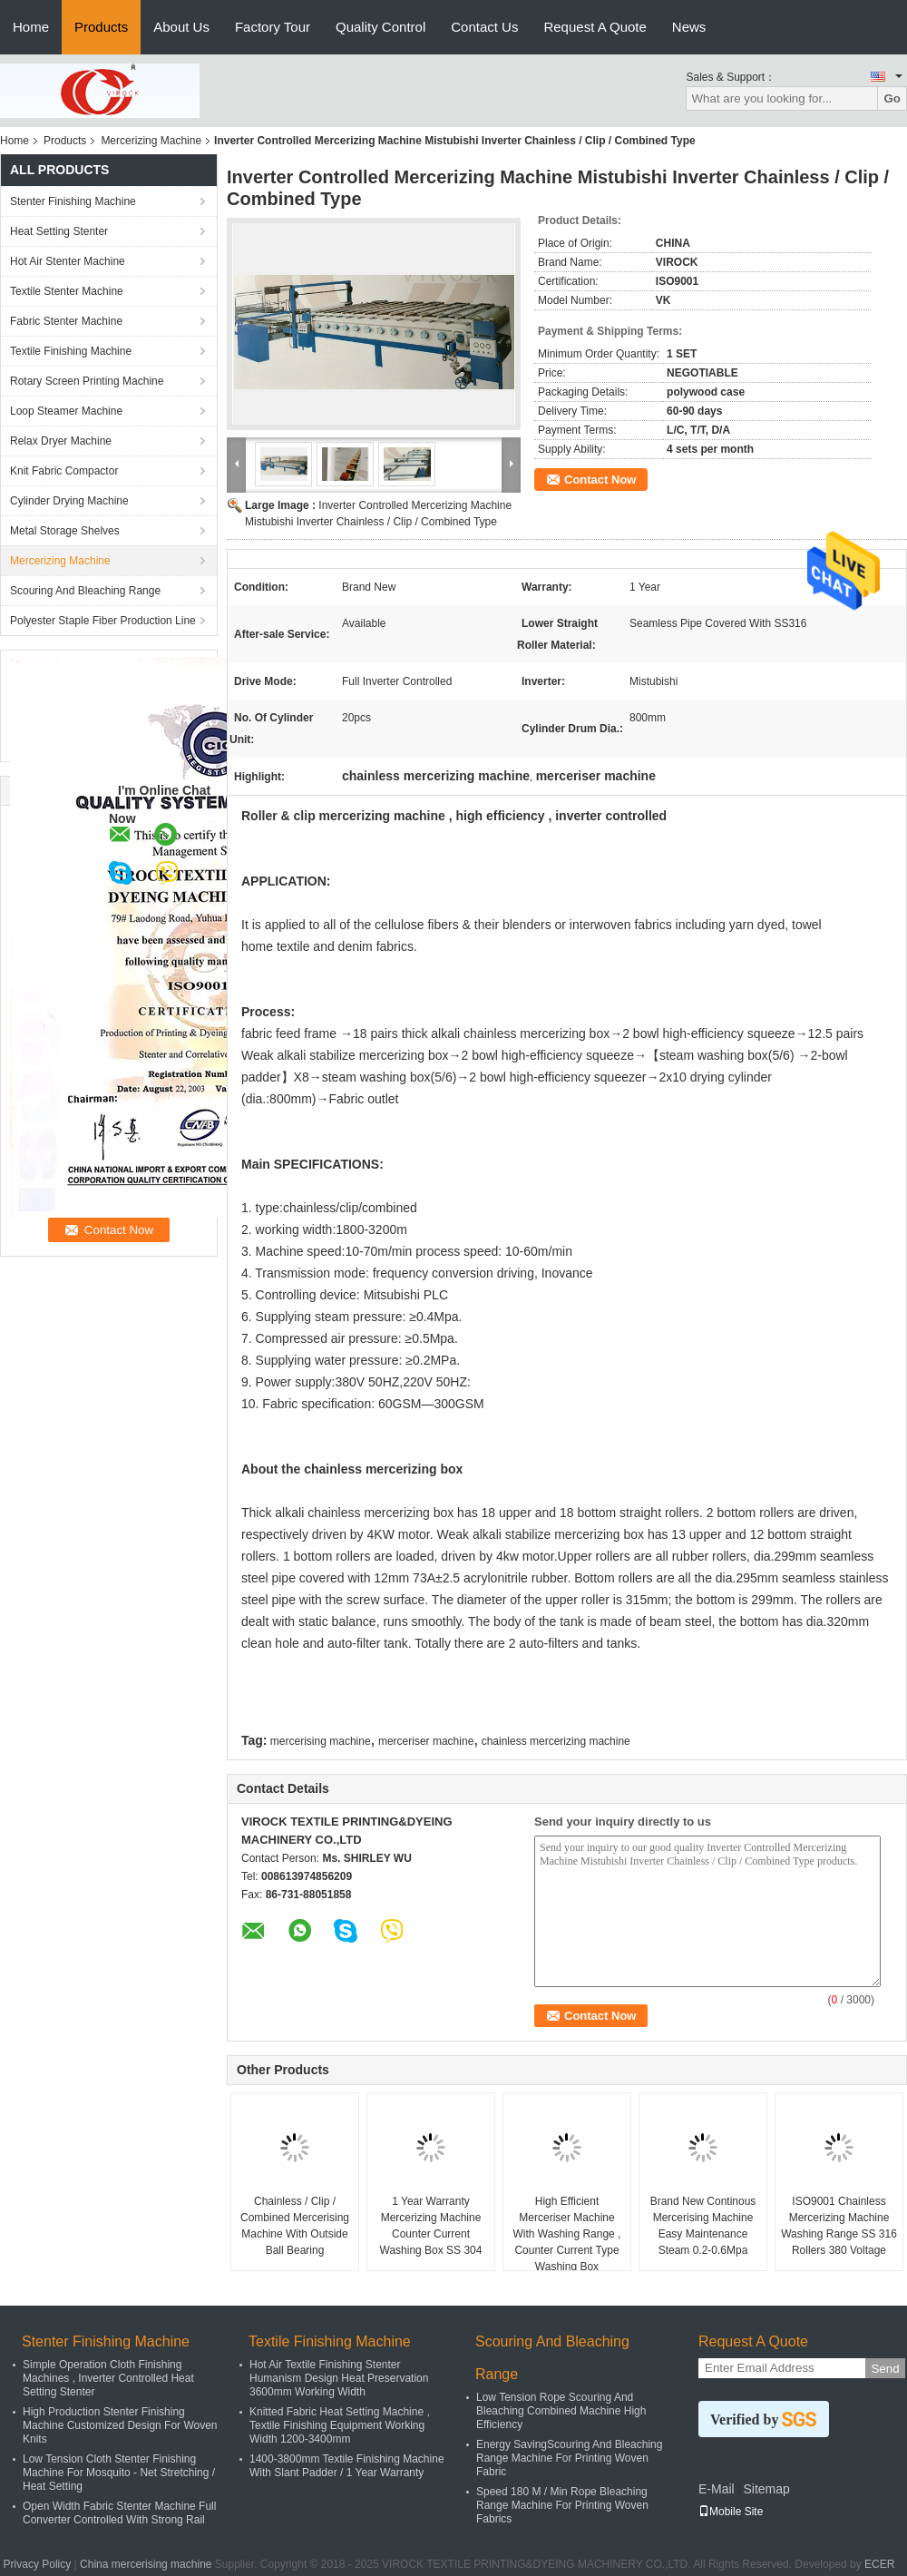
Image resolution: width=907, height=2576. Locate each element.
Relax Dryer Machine (61, 441)
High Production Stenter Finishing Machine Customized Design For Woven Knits (120, 2425)
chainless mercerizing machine (556, 1741)
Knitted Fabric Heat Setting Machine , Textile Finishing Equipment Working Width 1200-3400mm (339, 2425)
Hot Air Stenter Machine (67, 261)
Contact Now (600, 479)
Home (31, 26)
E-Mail (716, 2489)
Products (101, 26)
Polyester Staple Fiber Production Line (103, 620)
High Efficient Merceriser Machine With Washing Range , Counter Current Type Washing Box (567, 2234)
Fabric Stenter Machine (66, 321)
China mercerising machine (145, 2564)
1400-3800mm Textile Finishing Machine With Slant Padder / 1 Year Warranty (346, 2466)
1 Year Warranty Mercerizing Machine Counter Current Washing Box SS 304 (431, 2226)
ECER (879, 2564)
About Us (181, 26)
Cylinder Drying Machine (69, 501)
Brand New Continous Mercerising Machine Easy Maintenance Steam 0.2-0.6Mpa (703, 2226)
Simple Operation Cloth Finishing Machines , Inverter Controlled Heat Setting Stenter (108, 2378)
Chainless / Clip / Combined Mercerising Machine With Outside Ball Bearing (294, 2226)
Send (885, 2368)
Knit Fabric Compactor (64, 471)
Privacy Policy (38, 2564)
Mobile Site (730, 2511)
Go (892, 98)
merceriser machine (425, 1741)
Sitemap (766, 2489)
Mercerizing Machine (151, 140)
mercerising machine (320, 1741)
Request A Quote (594, 26)
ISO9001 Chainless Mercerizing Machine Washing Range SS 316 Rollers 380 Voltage (839, 2226)
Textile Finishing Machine (71, 351)
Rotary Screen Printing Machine (86, 381)
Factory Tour (272, 26)
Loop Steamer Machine (66, 411)
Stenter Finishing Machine (73, 201)
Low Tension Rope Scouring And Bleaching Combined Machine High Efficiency (561, 2411)
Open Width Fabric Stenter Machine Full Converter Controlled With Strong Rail (119, 2513)
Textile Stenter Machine (66, 291)
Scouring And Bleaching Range (85, 590)
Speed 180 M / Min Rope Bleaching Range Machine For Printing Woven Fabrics (562, 2505)
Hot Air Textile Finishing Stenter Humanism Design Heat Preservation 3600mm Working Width (338, 2378)
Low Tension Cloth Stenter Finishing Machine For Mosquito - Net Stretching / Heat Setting (119, 2473)
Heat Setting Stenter (59, 231)
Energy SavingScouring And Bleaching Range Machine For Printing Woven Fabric (569, 2458)
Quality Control (380, 26)
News (689, 26)
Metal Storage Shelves (65, 530)
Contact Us (484, 26)
